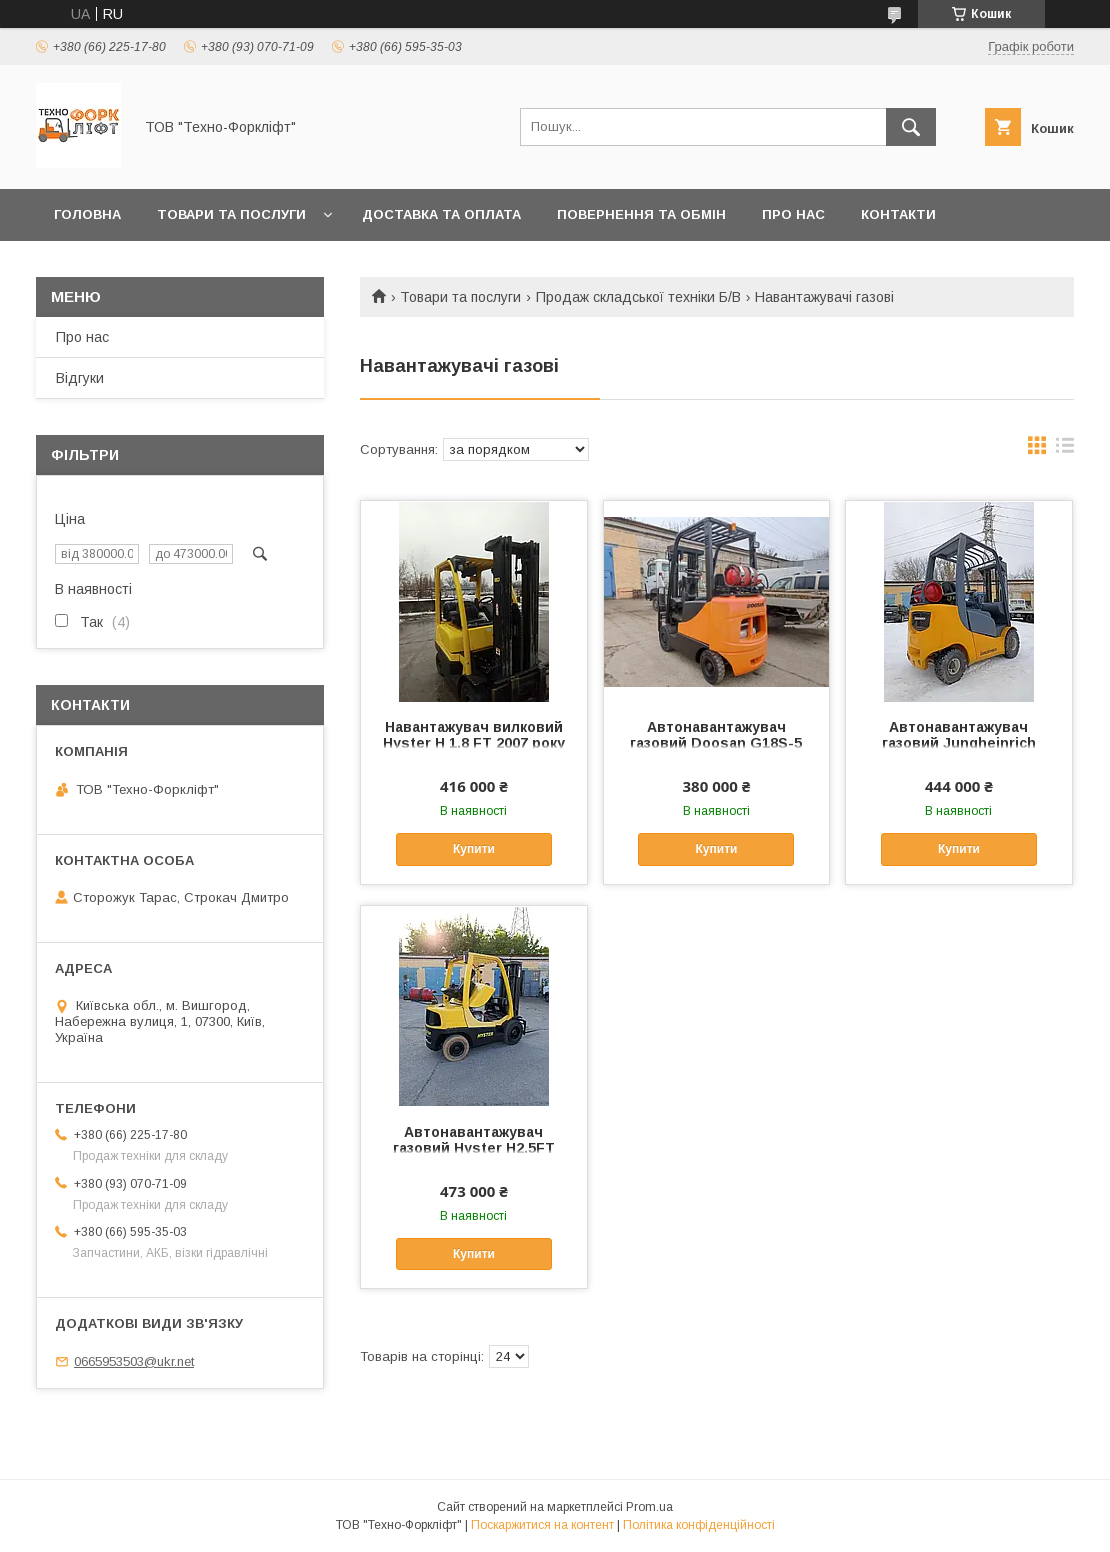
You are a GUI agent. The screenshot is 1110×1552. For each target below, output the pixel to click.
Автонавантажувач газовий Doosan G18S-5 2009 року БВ (716, 743)
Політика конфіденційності (699, 1525)
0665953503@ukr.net (134, 1361)
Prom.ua (649, 1507)
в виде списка (1065, 450)
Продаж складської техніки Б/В (638, 297)
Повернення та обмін (641, 214)
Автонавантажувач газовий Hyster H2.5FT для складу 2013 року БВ (473, 1148)
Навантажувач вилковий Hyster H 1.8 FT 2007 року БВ (474, 743)
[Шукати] (911, 127)
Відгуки (80, 378)
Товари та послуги (231, 214)
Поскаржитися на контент (542, 1525)
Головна (87, 214)
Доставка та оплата (441, 214)
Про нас (793, 214)
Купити (474, 849)
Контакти (898, 214)
